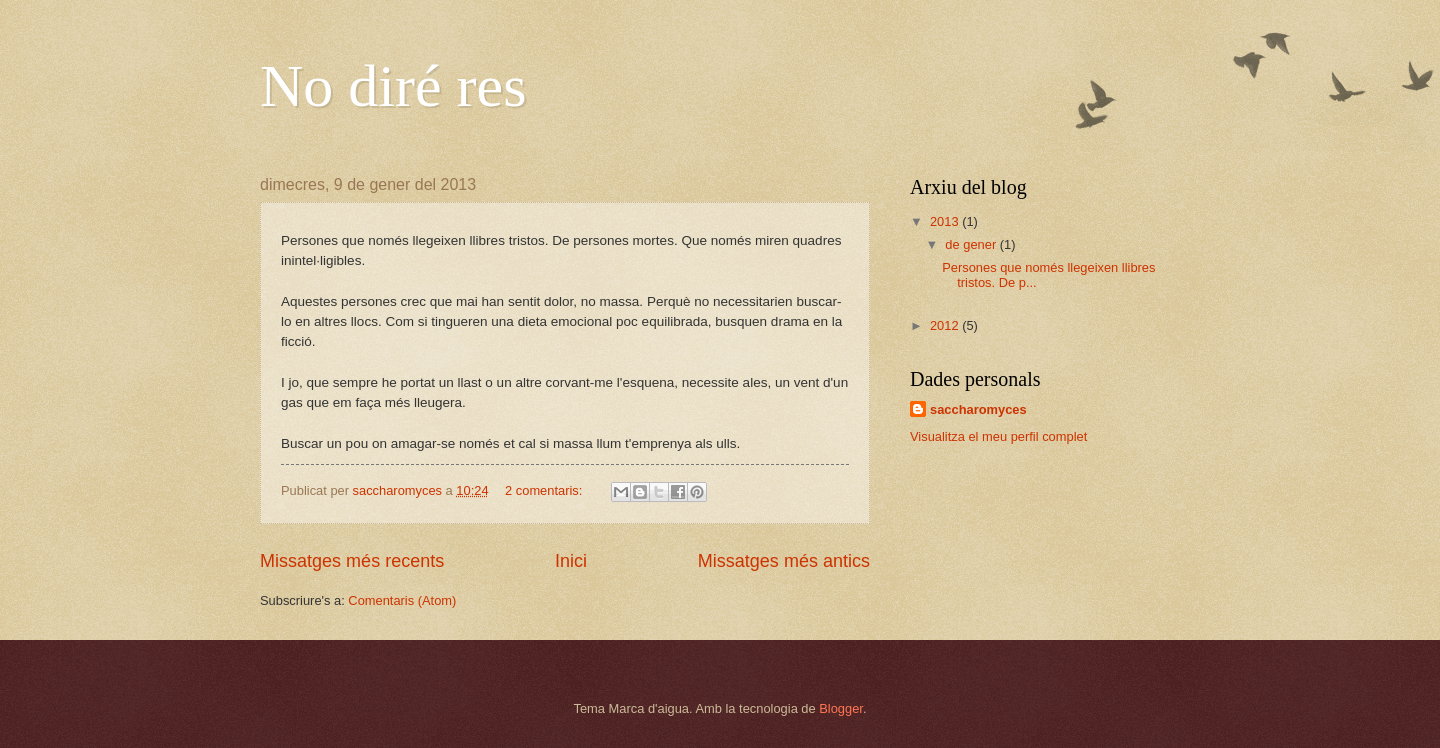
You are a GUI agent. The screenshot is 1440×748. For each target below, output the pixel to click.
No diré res (393, 86)
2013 (946, 221)
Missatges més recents (352, 561)
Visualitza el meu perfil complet (998, 436)
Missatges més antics (784, 561)
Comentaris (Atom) (402, 600)
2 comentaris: (545, 490)
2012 (946, 325)
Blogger (841, 708)
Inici (571, 561)
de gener (972, 244)
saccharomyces (978, 409)
